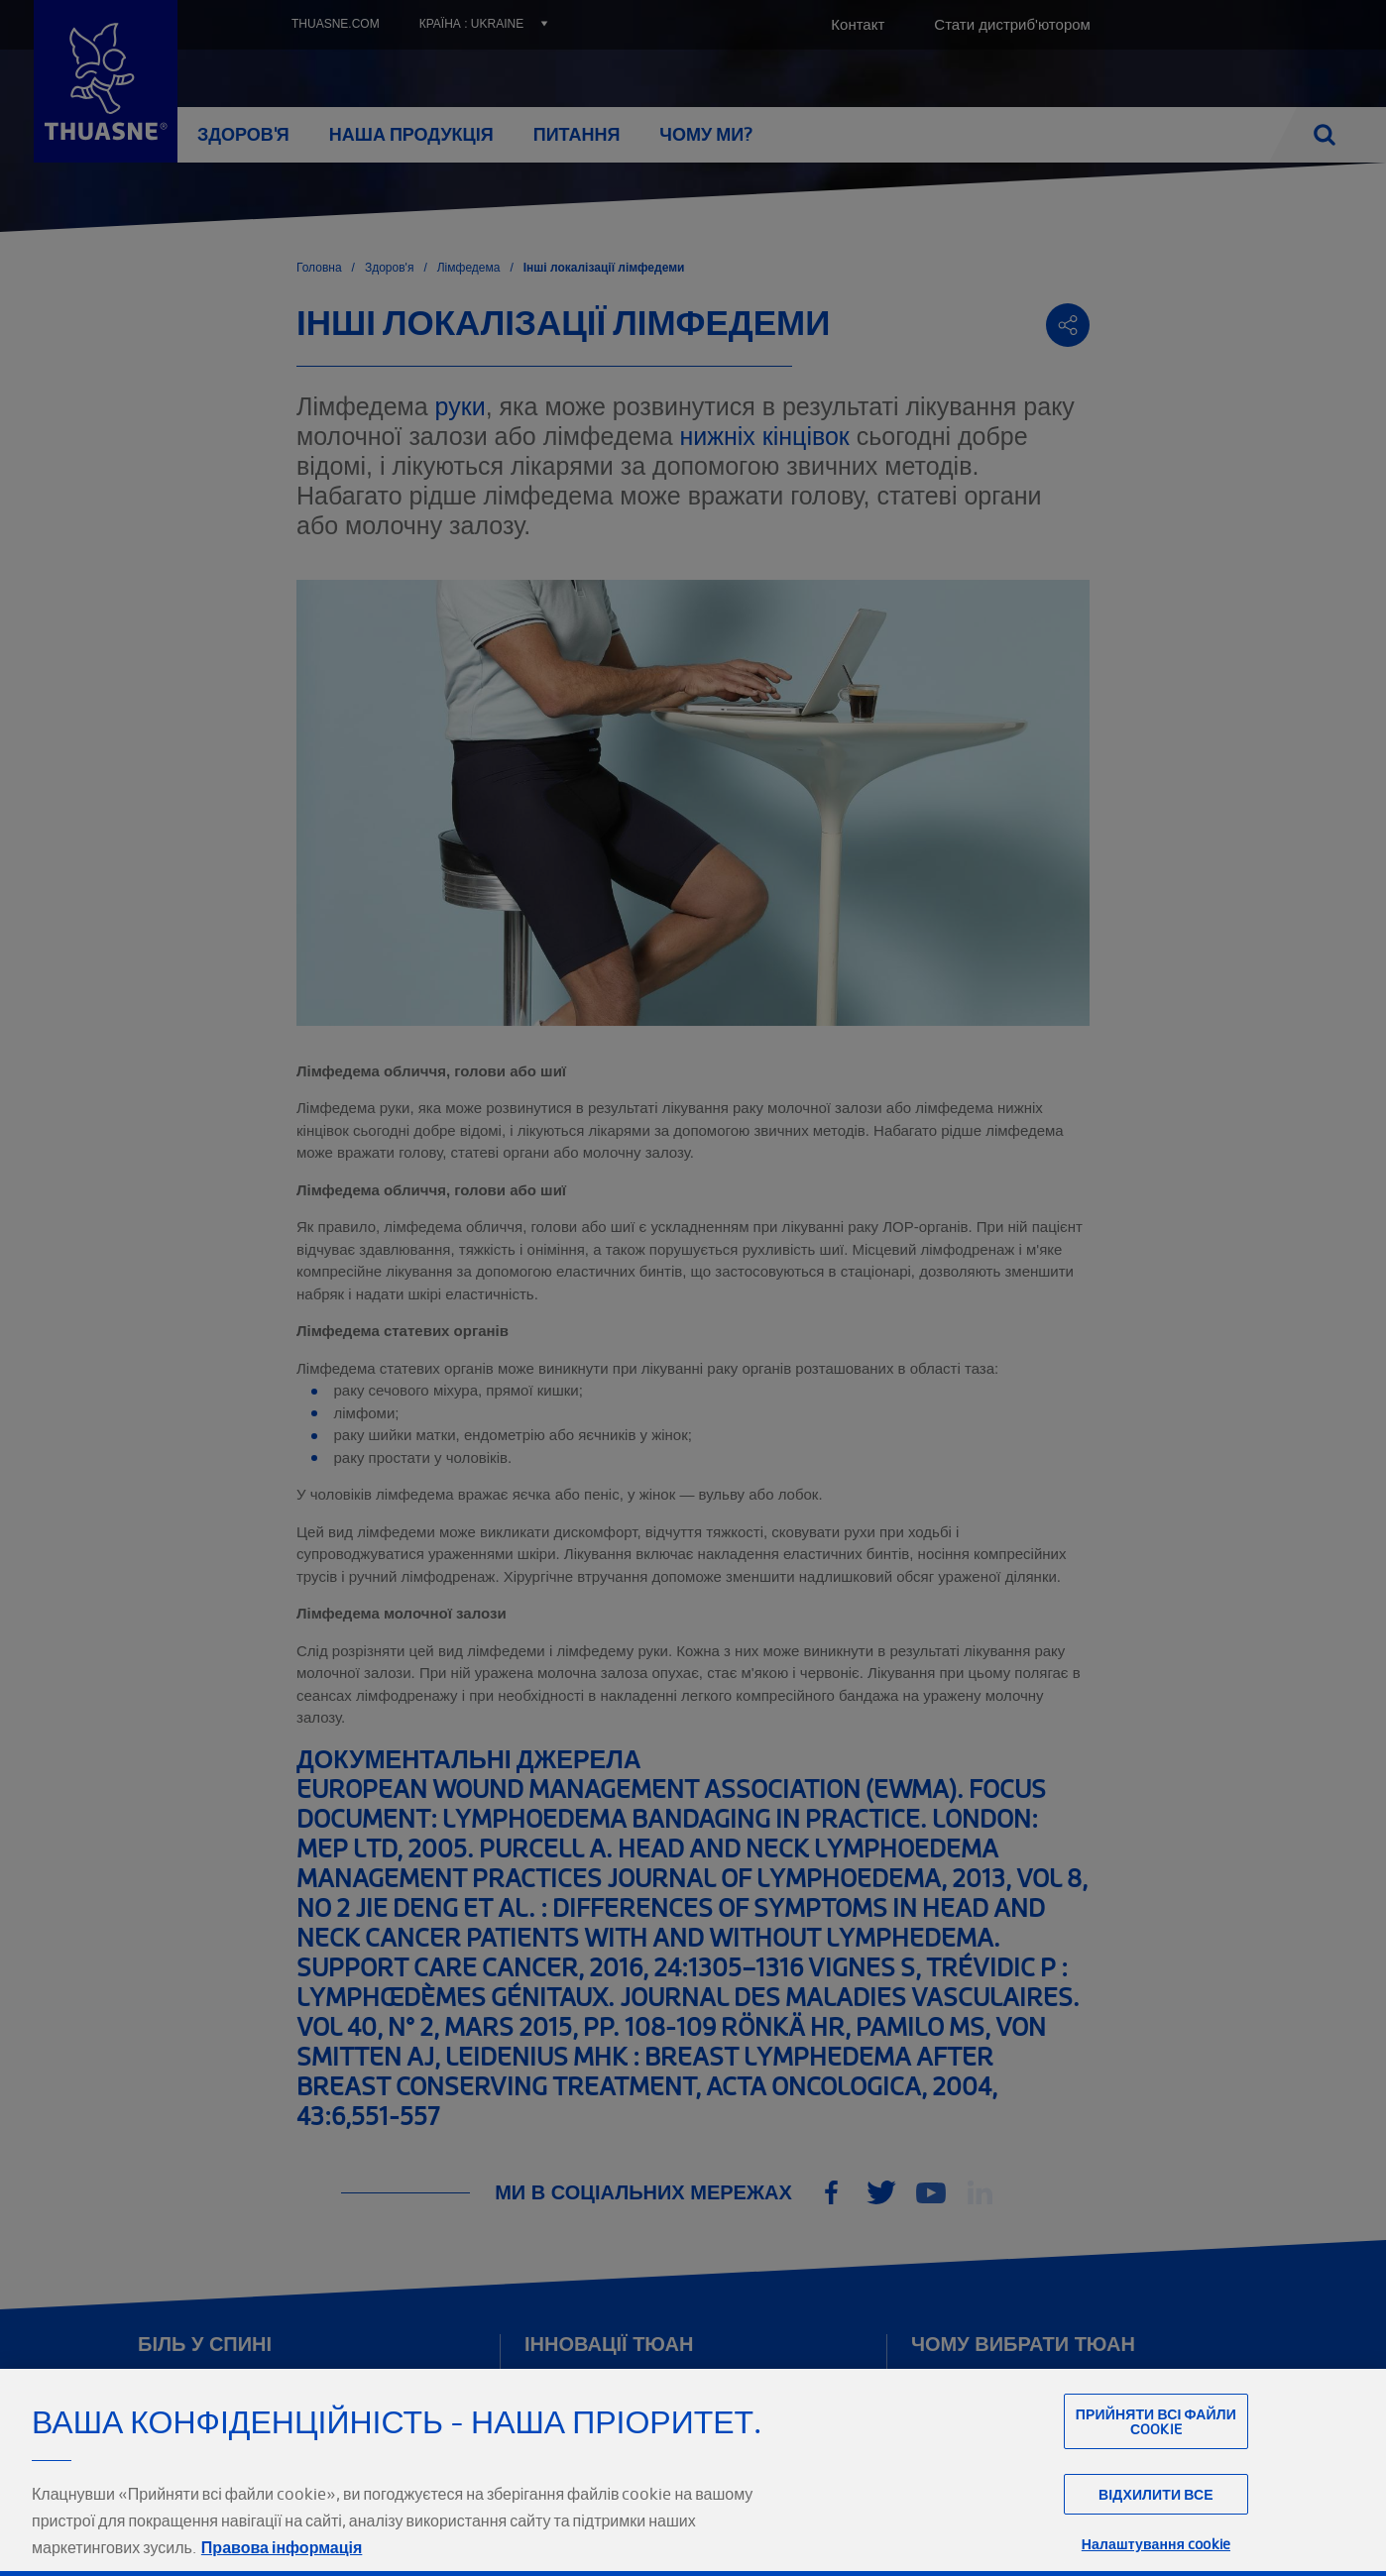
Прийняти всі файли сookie (1156, 2465)
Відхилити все (1155, 2538)
